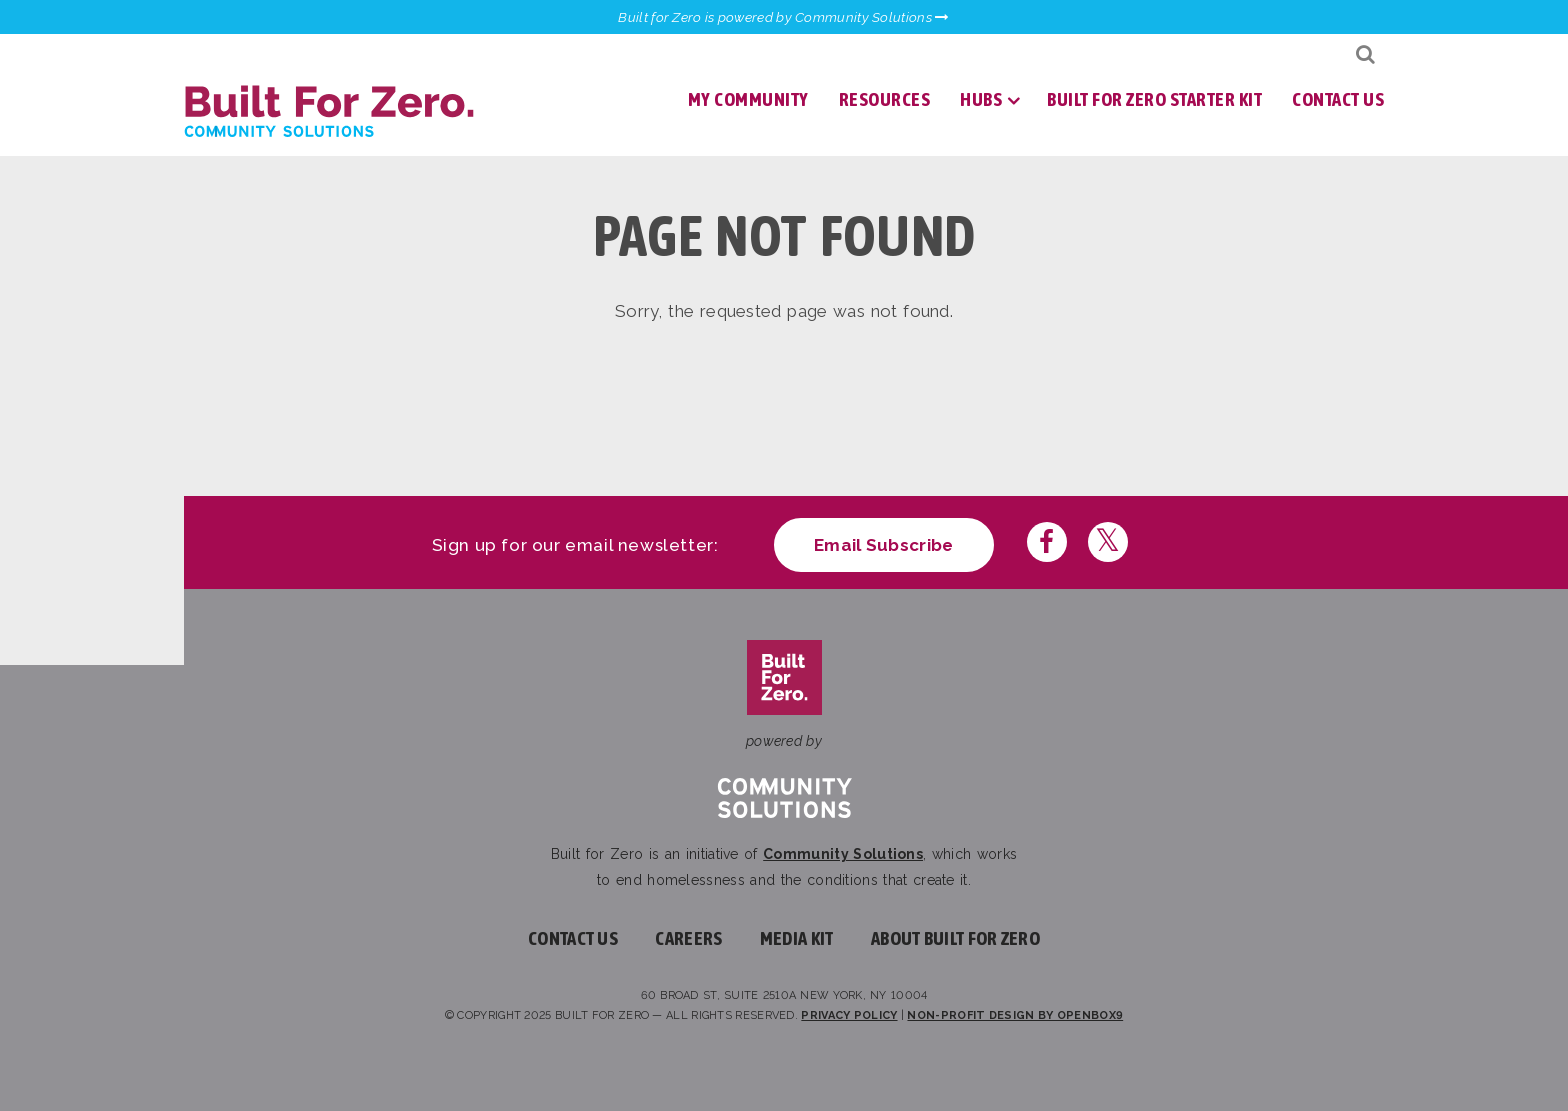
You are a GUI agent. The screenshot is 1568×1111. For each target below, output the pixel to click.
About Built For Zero (955, 938)
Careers (688, 938)
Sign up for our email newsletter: (575, 545)
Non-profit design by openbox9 (1015, 1015)
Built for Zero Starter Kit (1154, 99)
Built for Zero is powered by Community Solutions (783, 17)
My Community (748, 99)
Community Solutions (843, 854)
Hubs (981, 99)
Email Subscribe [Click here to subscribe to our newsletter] (884, 545)
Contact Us (1338, 99)
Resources (885, 99)
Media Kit (797, 938)
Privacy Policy (849, 1015)
